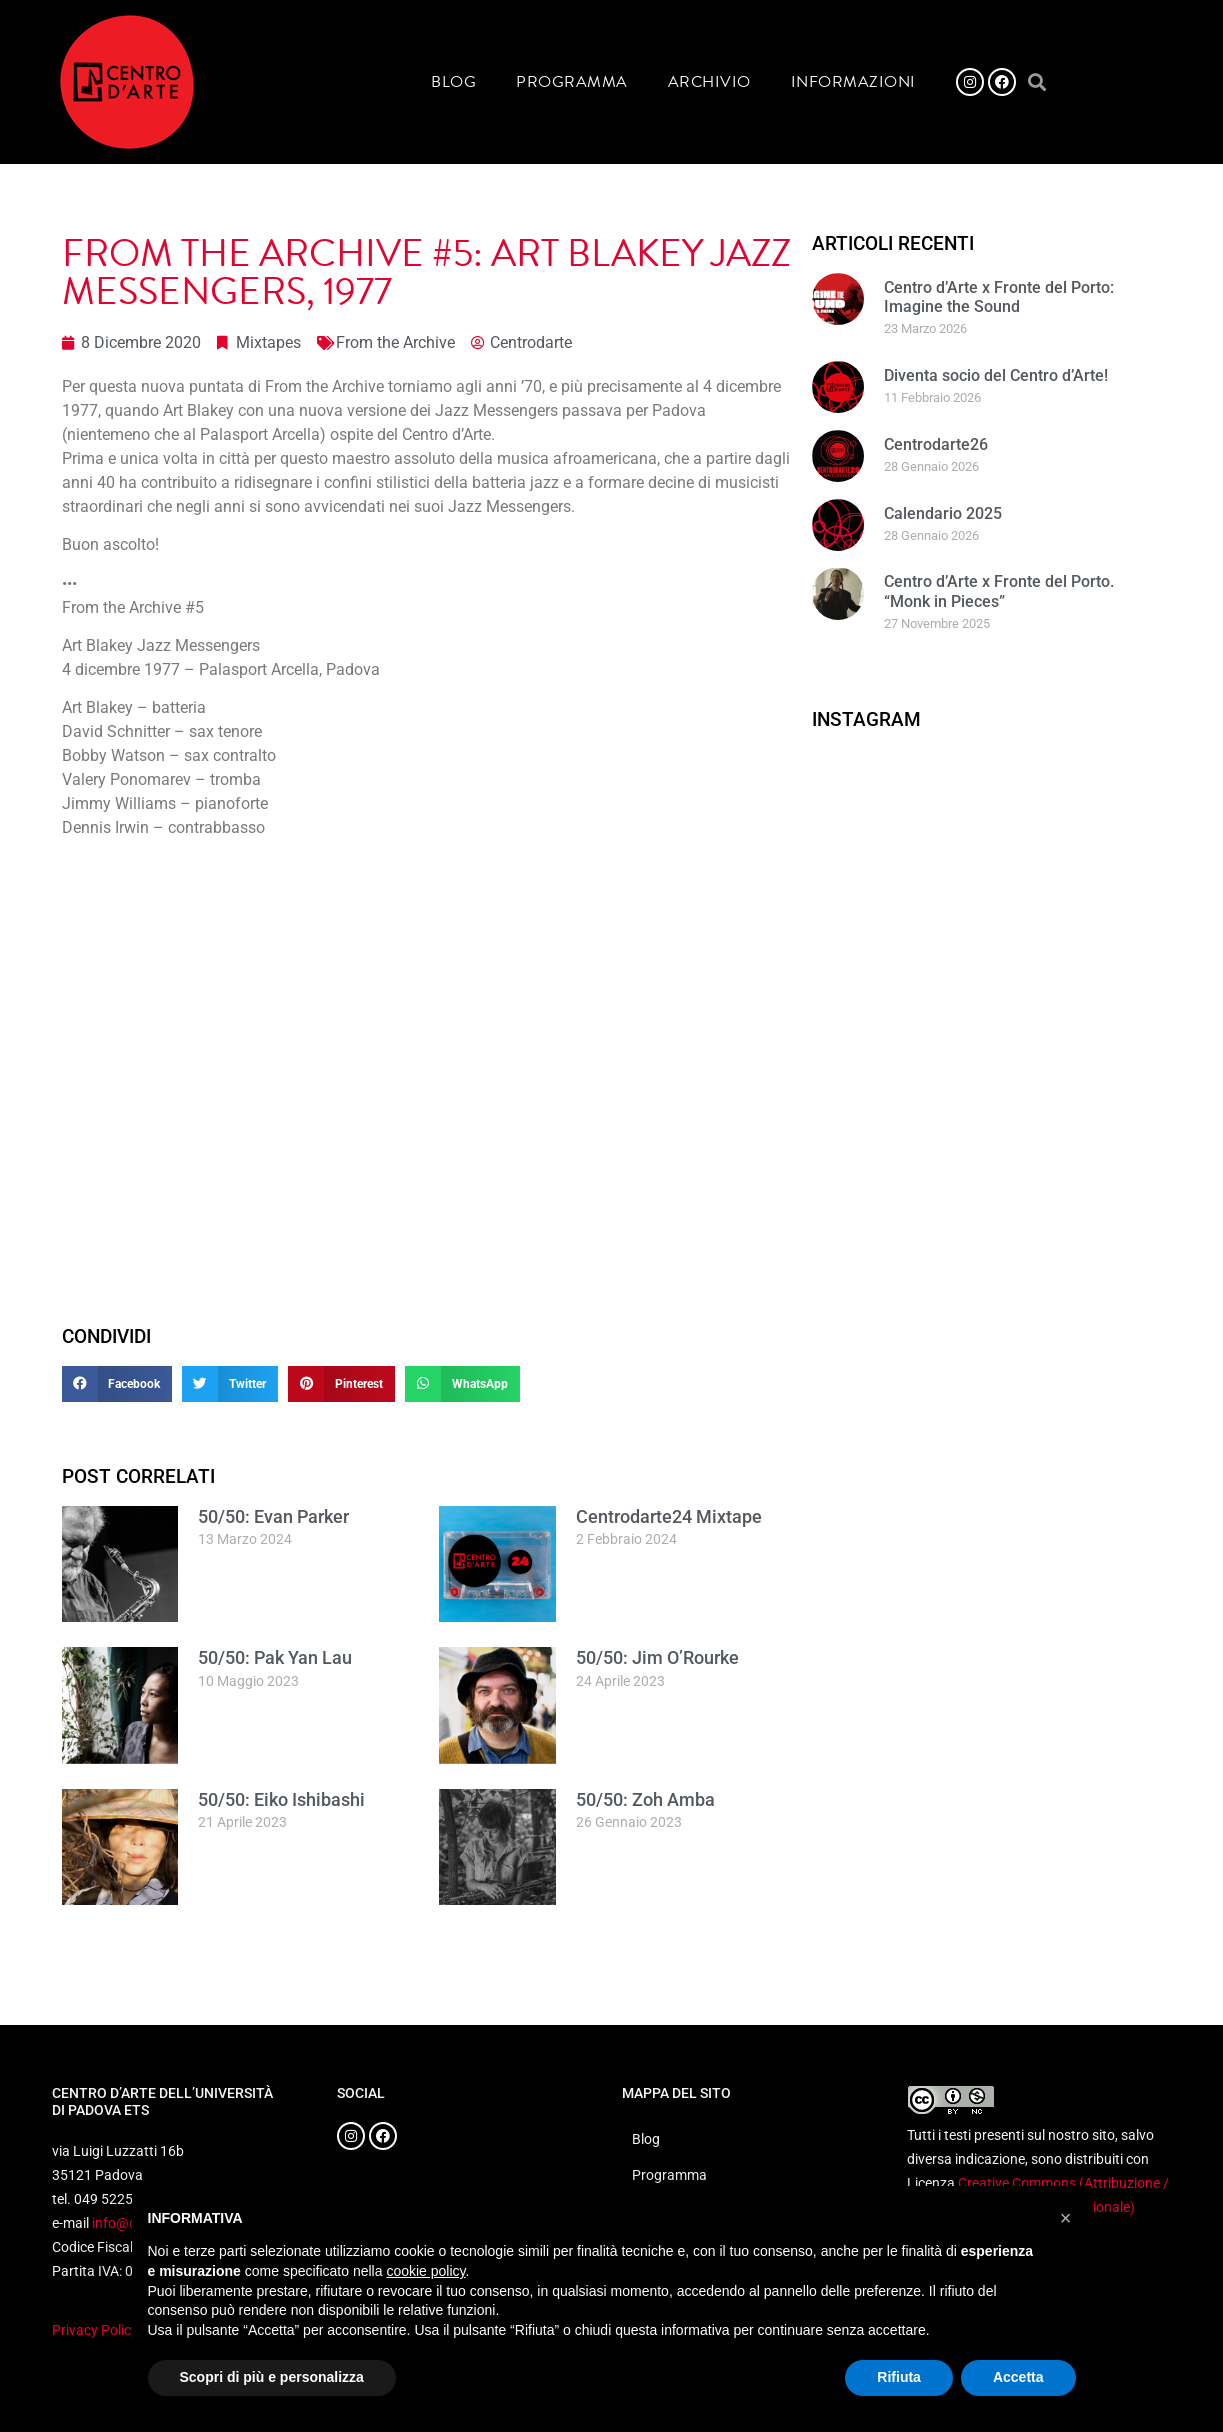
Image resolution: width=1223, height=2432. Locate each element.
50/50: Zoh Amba (645, 1799)
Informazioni (853, 82)
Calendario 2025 (943, 513)
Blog (453, 82)
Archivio (709, 82)
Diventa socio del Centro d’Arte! (996, 375)
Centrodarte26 (936, 444)
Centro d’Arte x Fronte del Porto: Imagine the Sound (999, 297)
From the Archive (395, 342)
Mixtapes (268, 342)
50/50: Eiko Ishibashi (281, 1799)
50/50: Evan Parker (273, 1516)
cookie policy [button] (425, 2271)
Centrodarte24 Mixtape (669, 1516)
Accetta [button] (1018, 2377)
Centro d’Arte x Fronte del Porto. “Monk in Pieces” (999, 591)
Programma (572, 82)
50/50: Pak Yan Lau (275, 1657)
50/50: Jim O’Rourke (657, 1657)
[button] (1037, 82)
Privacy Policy (95, 2330)
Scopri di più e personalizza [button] (272, 2377)
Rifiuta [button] (899, 2377)
